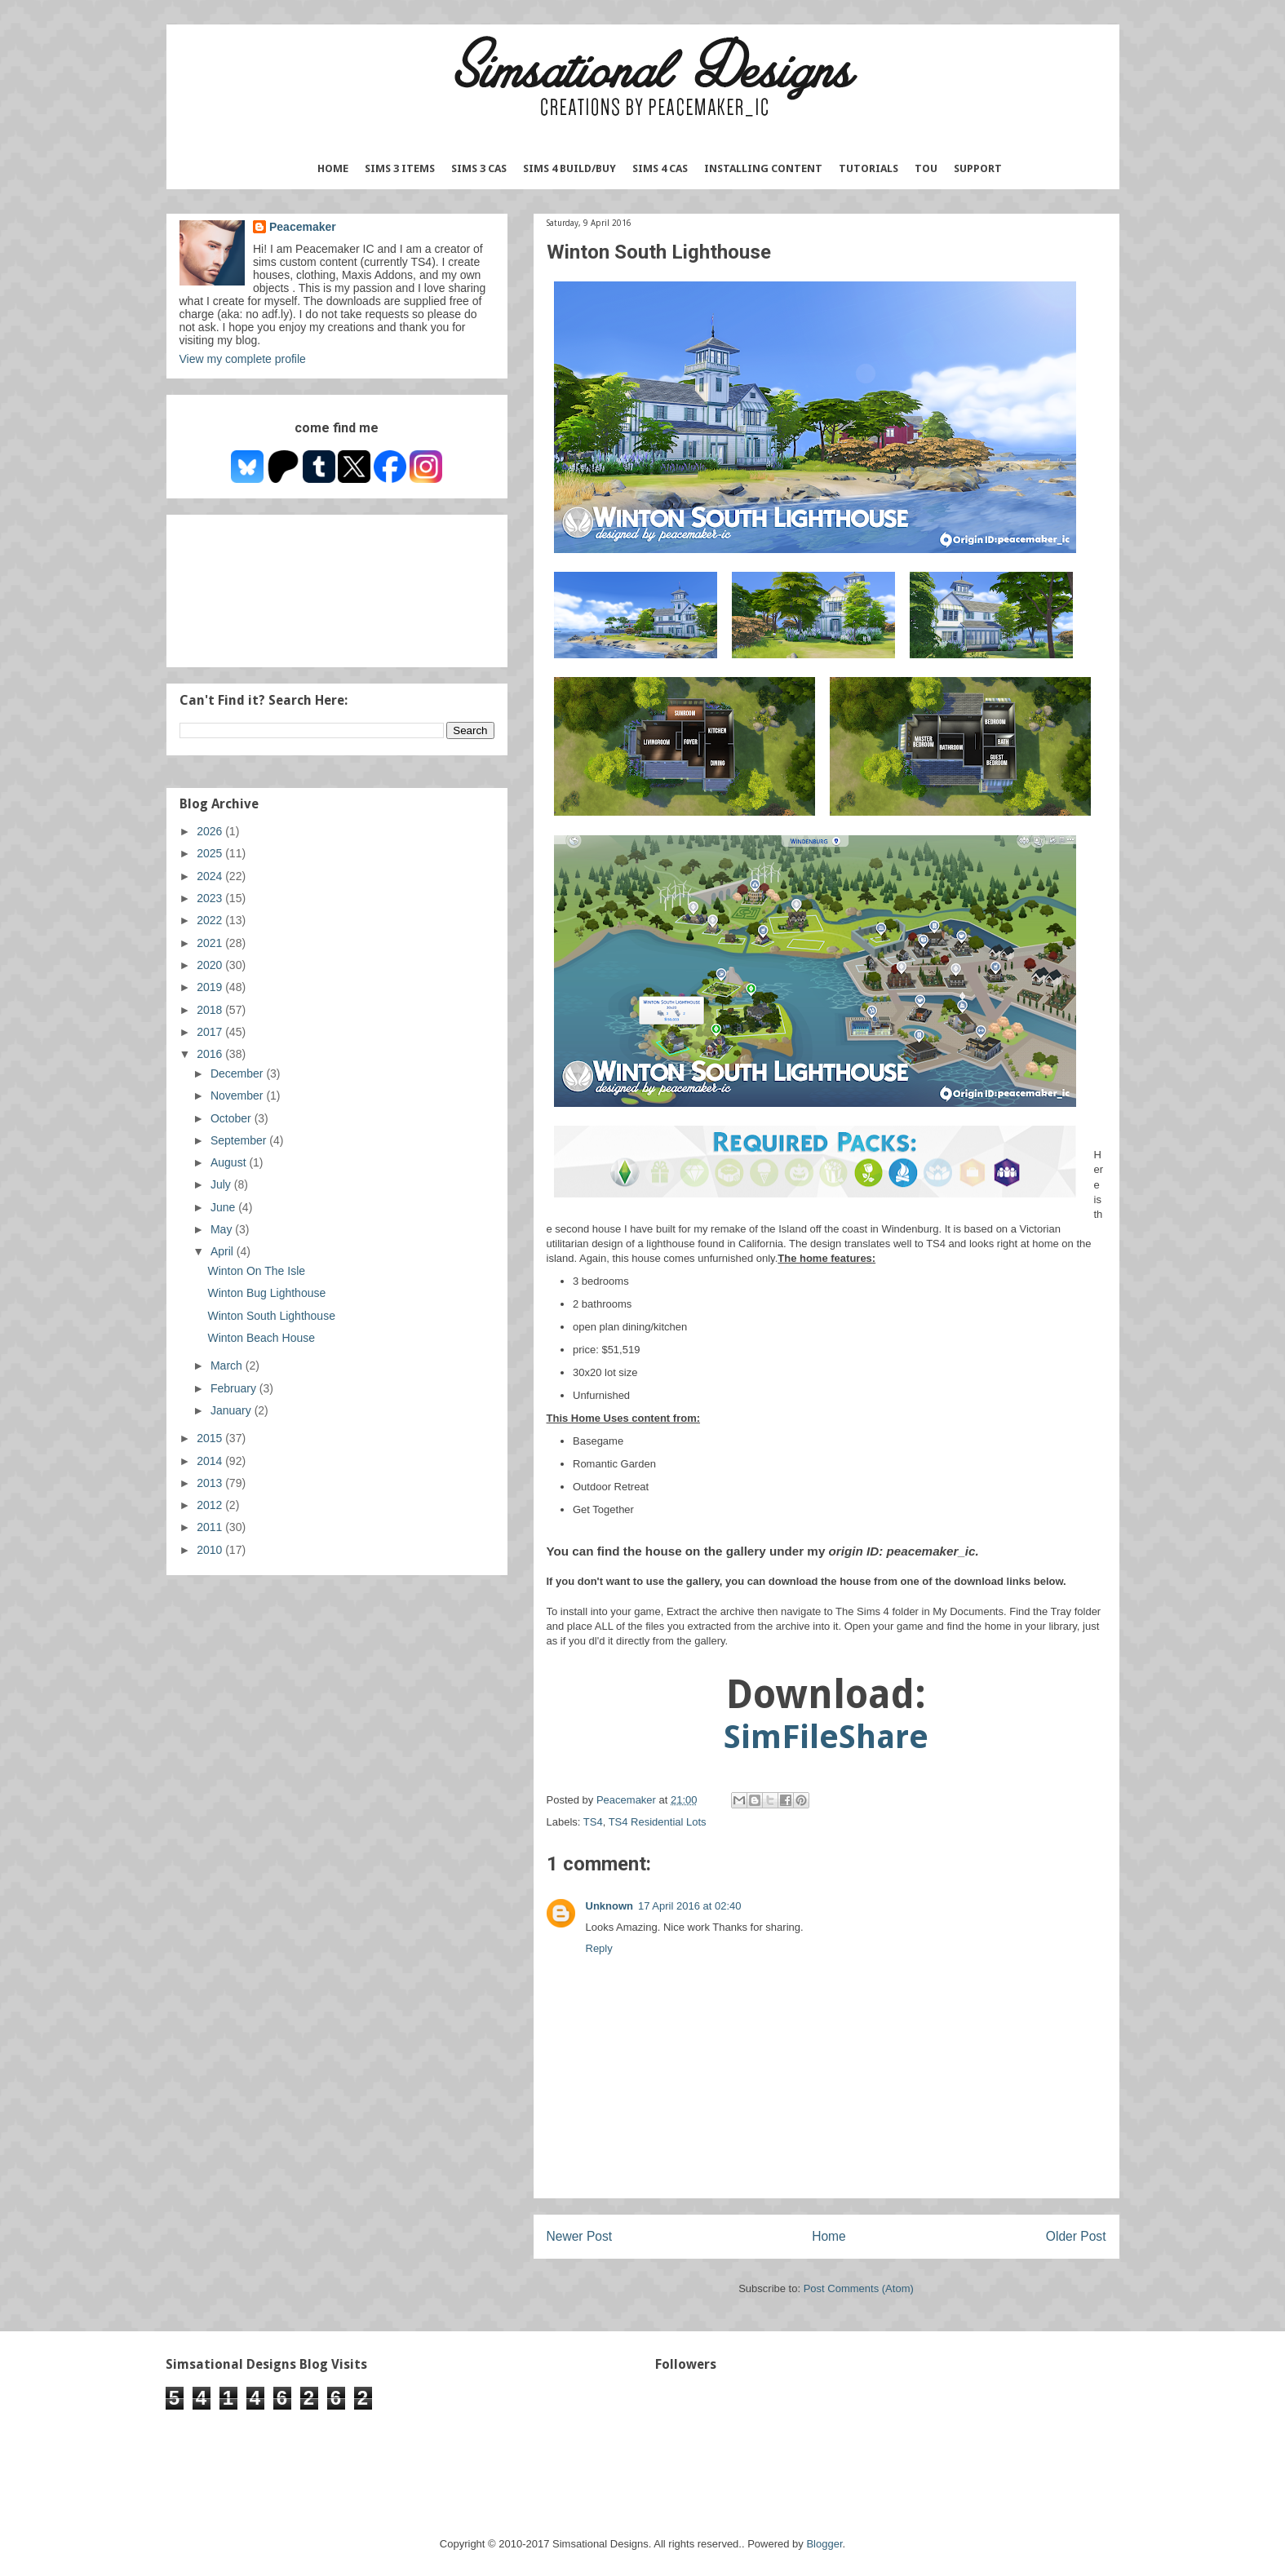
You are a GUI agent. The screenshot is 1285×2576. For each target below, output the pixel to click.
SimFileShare (826, 1737)
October (232, 1118)
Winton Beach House (261, 1337)
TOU (926, 168)
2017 (211, 1031)
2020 (211, 965)
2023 (211, 898)
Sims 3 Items (400, 168)
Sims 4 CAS (660, 168)
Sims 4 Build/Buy (569, 168)
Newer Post (580, 2236)
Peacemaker (302, 226)
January (232, 1410)
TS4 (593, 1822)
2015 (211, 1438)
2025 (211, 853)
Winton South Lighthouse (271, 1315)
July (222, 1184)
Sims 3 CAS (479, 168)
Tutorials (868, 168)
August (229, 1162)
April (223, 1251)
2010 (211, 1549)
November (238, 1095)
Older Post (1076, 2236)
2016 (211, 1053)
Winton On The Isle (256, 1270)
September (239, 1140)
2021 (211, 942)
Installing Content (763, 168)
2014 (211, 1460)
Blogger (824, 2544)
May (222, 1229)
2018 (211, 1009)
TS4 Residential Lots (658, 1822)
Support (978, 168)
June (224, 1207)
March (228, 1365)
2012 (211, 1505)
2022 (211, 920)
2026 (211, 831)
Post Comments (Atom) (859, 2288)
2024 (211, 876)
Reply (599, 1948)
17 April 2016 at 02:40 (690, 1906)
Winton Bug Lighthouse (266, 1292)
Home (332, 168)
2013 (211, 1482)
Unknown (610, 1906)
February (234, 1388)
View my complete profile (242, 358)
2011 (211, 1527)
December (238, 1073)
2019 (211, 987)
